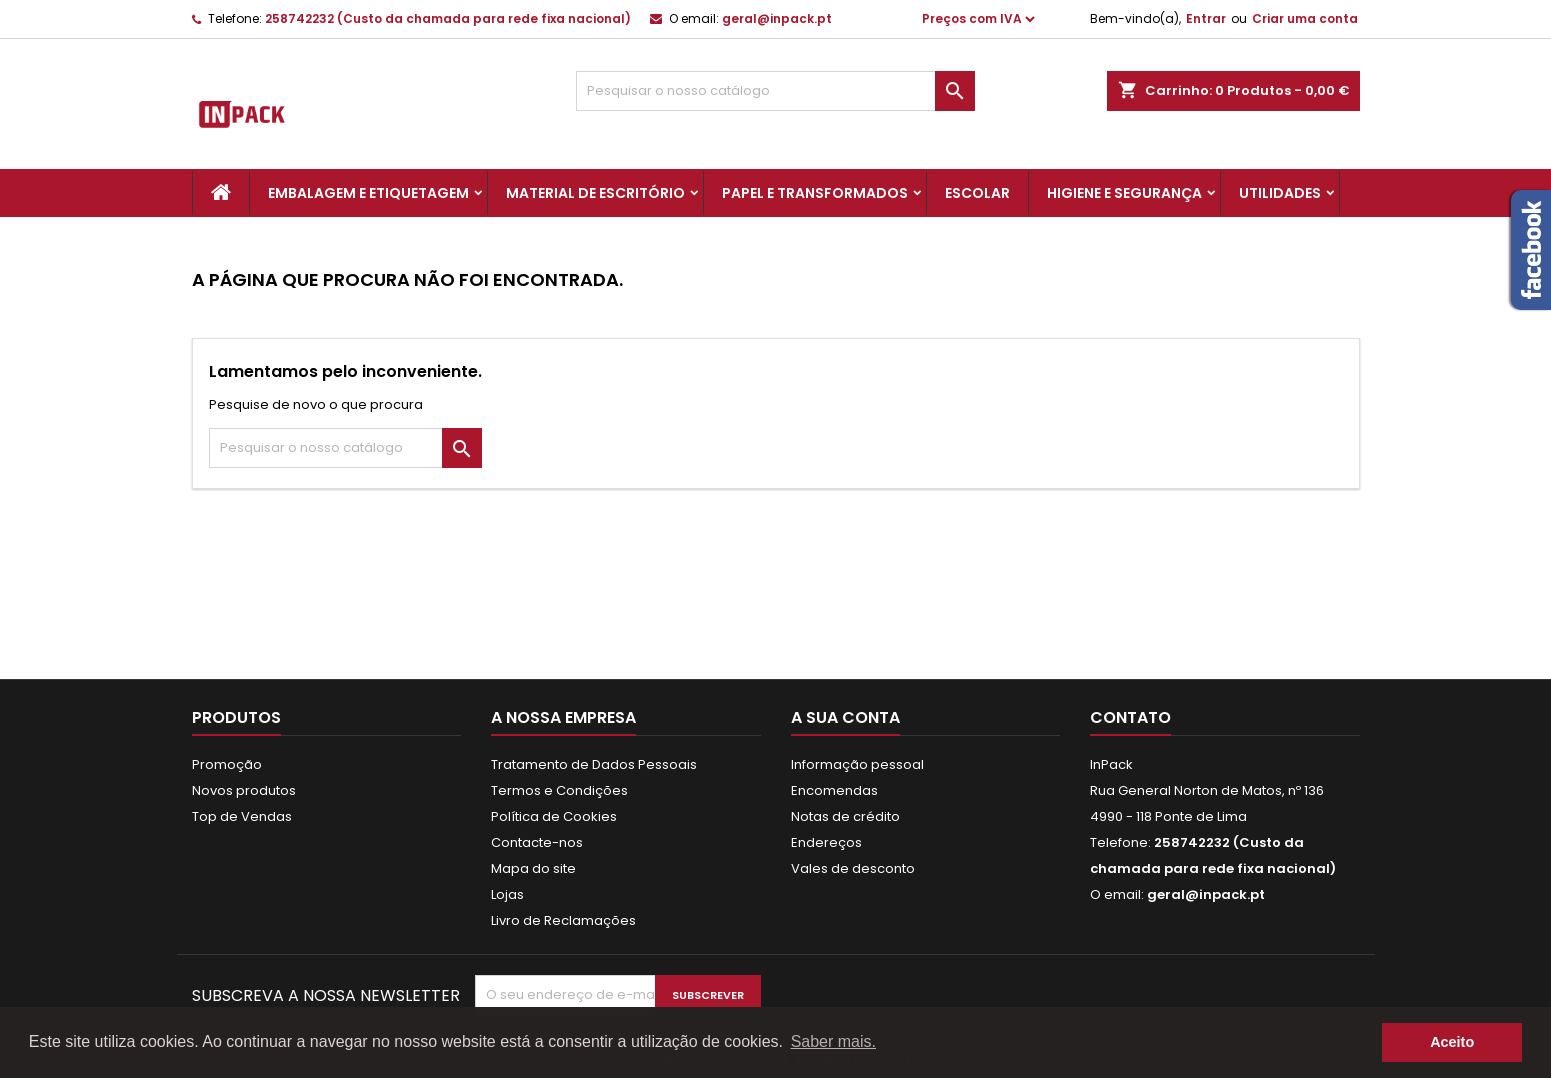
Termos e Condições (559, 790)
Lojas (507, 894)
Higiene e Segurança (1124, 193)
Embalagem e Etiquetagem (368, 193)
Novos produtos (244, 790)
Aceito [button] (1452, 1042)
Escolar (977, 193)
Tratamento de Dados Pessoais (594, 764)
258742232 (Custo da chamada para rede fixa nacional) (448, 18)
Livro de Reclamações (563, 920)
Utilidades (1280, 193)
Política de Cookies (554, 816)
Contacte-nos (537, 842)
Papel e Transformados (815, 193)
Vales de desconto (853, 868)
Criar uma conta (1305, 18)
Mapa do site (533, 868)
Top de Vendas (242, 816)
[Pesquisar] (775, 91)
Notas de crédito (845, 816)
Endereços (826, 842)
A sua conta (845, 717)
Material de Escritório (595, 193)
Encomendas (834, 790)
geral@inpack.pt (777, 18)
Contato (1130, 717)
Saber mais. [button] (833, 1041)
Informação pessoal (857, 764)
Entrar (1206, 18)
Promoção (227, 764)
